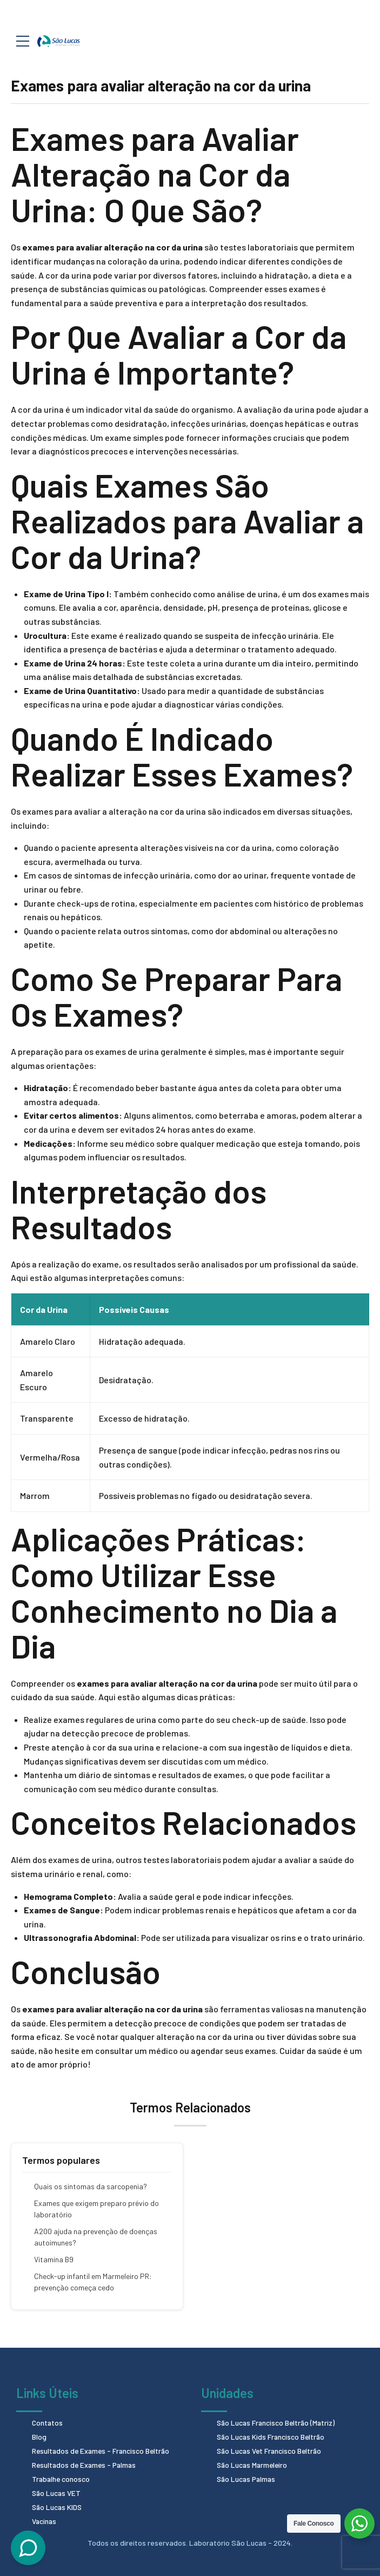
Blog (39, 2436)
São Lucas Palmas (247, 2477)
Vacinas (44, 2517)
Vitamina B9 (54, 2259)
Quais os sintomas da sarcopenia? (90, 2186)
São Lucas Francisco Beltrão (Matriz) (277, 2422)
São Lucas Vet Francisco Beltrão (271, 2449)
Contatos (47, 2422)
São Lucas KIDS (58, 2504)
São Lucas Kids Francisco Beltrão (272, 2436)
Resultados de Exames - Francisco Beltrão (103, 2449)
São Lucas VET (57, 2490)
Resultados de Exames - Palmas (85, 2463)
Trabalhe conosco (61, 2477)
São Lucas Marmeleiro (253, 2463)
